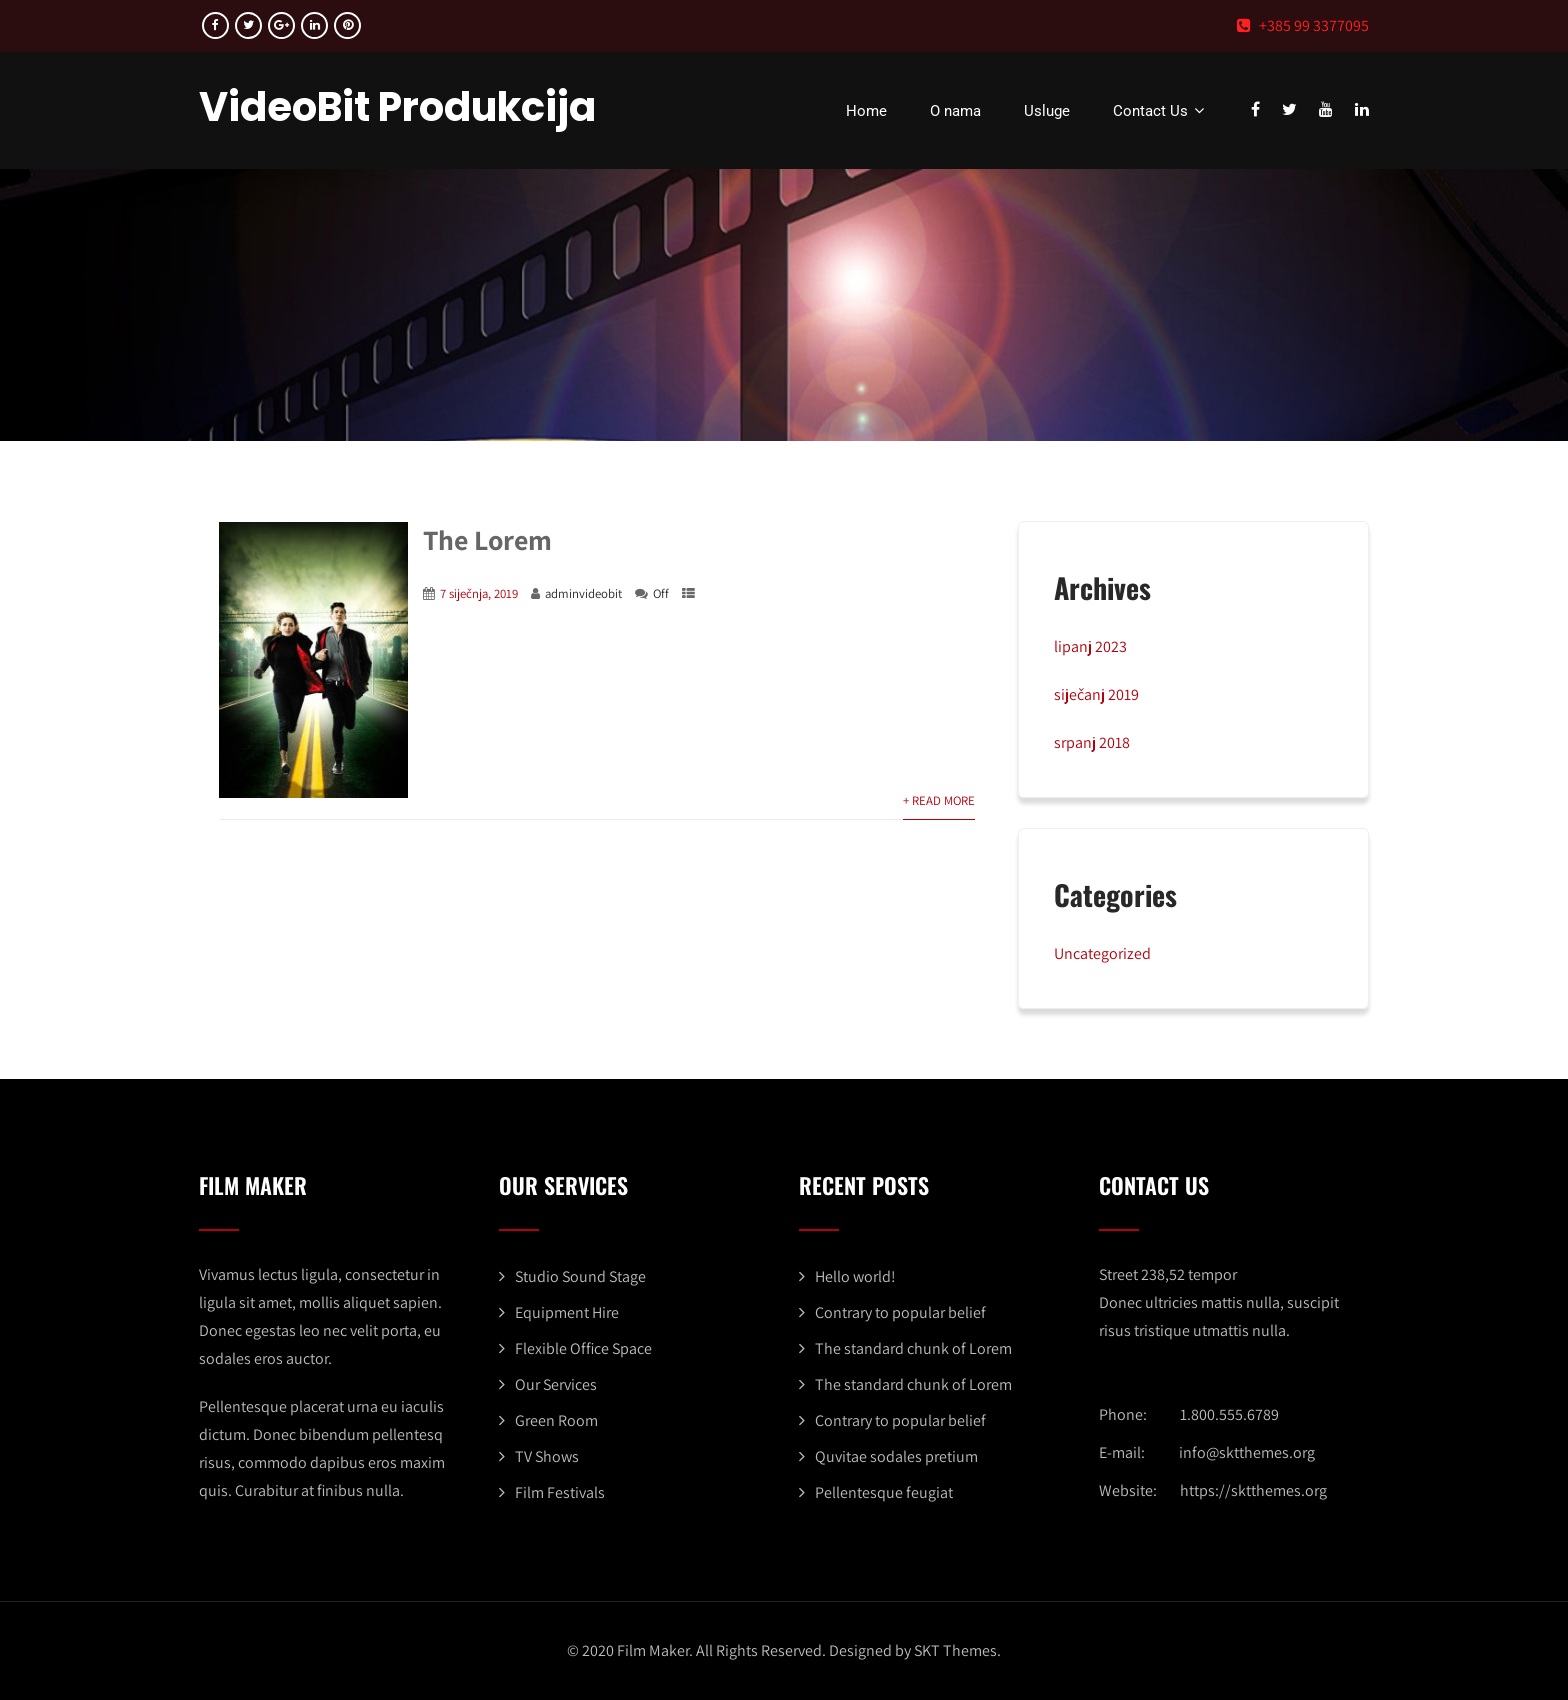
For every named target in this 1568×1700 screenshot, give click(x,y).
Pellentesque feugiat (884, 1492)
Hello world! (855, 1276)
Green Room (556, 1420)
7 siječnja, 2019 (479, 593)
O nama (955, 111)
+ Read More (939, 800)
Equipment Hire (567, 1312)
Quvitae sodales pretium (896, 1456)
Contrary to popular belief (900, 1312)
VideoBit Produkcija (397, 107)
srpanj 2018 (1092, 742)
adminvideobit (583, 593)
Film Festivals (560, 1492)
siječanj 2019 (1096, 694)
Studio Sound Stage (580, 1276)
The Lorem (487, 539)
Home (866, 111)
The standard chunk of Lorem (913, 1348)
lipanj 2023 (1090, 646)
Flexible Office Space (583, 1348)
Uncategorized (1102, 953)
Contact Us (1161, 110)
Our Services (556, 1384)
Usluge (1047, 111)
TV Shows (547, 1456)
